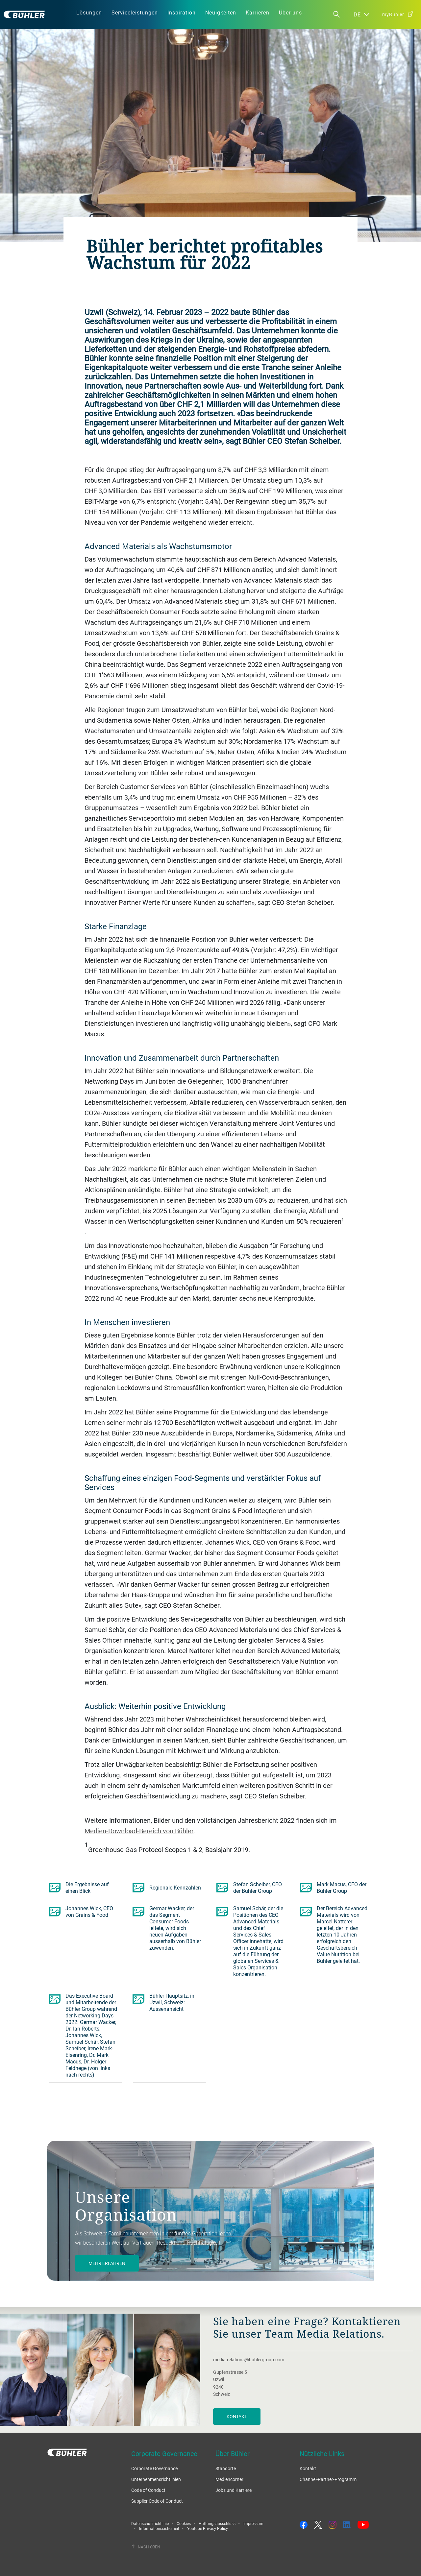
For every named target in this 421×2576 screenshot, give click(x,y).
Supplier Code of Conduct (157, 2501)
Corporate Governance (154, 2468)
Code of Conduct (148, 2490)
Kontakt (237, 2416)
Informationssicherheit (159, 2528)
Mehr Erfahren (106, 2263)
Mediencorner (229, 2479)
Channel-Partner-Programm (328, 2479)
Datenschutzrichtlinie (150, 2523)
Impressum (253, 2523)
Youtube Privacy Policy (207, 2528)
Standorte (225, 2468)
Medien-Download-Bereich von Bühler (139, 1830)
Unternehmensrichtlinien (156, 2479)
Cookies (184, 2523)
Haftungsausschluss (217, 2523)
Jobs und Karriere (233, 2490)
